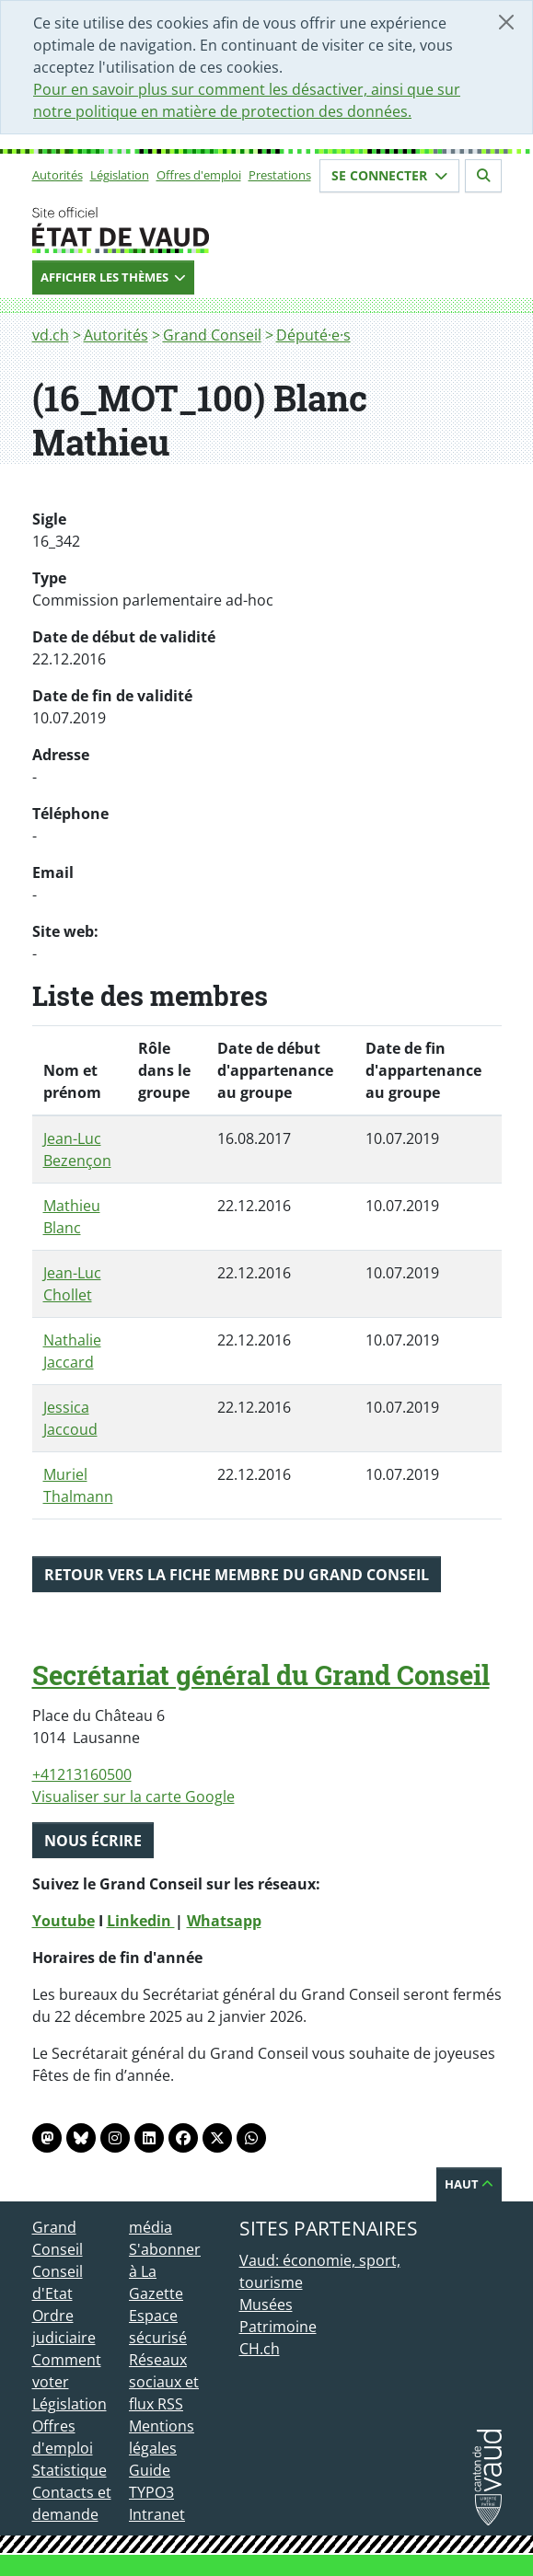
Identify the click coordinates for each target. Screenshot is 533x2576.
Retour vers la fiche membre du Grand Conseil (236, 1575)
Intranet (157, 2514)
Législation (119, 175)
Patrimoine (278, 2326)
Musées (266, 2304)
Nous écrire (93, 1841)
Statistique (69, 2470)
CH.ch (259, 2349)
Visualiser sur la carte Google (133, 1796)
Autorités (57, 175)
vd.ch (50, 335)
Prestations (280, 175)
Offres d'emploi (198, 175)
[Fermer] (506, 22)
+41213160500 (82, 1774)
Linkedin (141, 1921)
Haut (469, 2184)
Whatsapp (224, 1921)
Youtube (63, 1921)
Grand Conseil (212, 335)
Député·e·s (313, 335)
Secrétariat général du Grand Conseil (261, 1675)
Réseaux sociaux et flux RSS (164, 2382)
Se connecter (389, 175)
